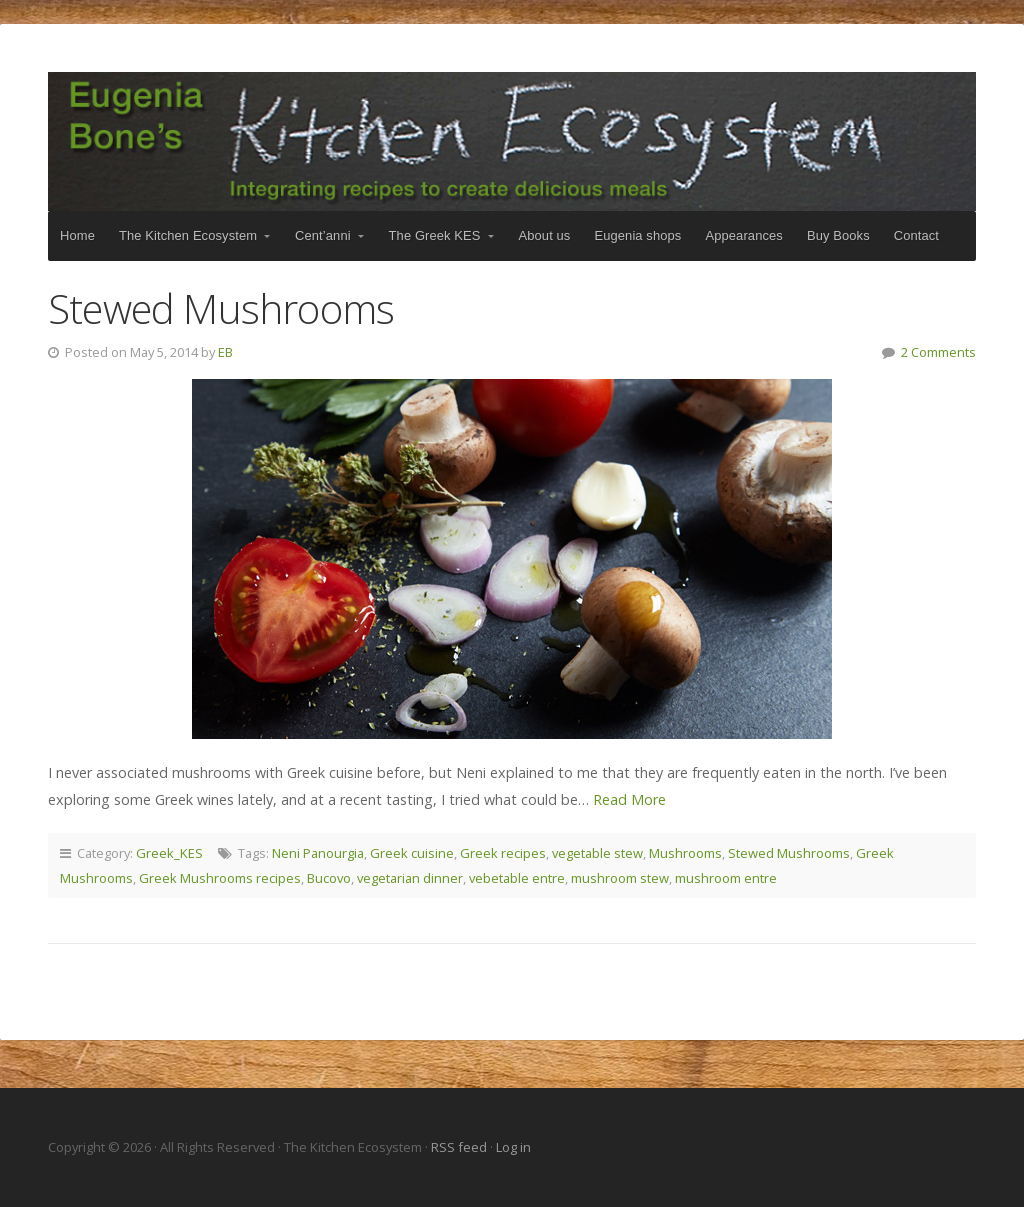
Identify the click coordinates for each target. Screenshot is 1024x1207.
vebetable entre (517, 878)
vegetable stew (597, 853)
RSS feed (460, 1147)
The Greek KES (435, 235)
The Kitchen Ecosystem (512, 141)
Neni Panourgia (318, 853)
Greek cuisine (412, 853)
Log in (513, 1147)
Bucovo (329, 878)
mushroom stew (620, 878)
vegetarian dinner (410, 878)
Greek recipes (503, 853)
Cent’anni (323, 235)
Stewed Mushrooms (221, 308)
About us (545, 235)
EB (225, 352)
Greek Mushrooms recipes (220, 878)
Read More (629, 799)
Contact (916, 235)
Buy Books (838, 235)
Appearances (743, 235)
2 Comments (938, 352)
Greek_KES (169, 853)
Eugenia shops (637, 235)
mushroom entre (726, 878)
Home (77, 235)
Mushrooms (685, 853)
